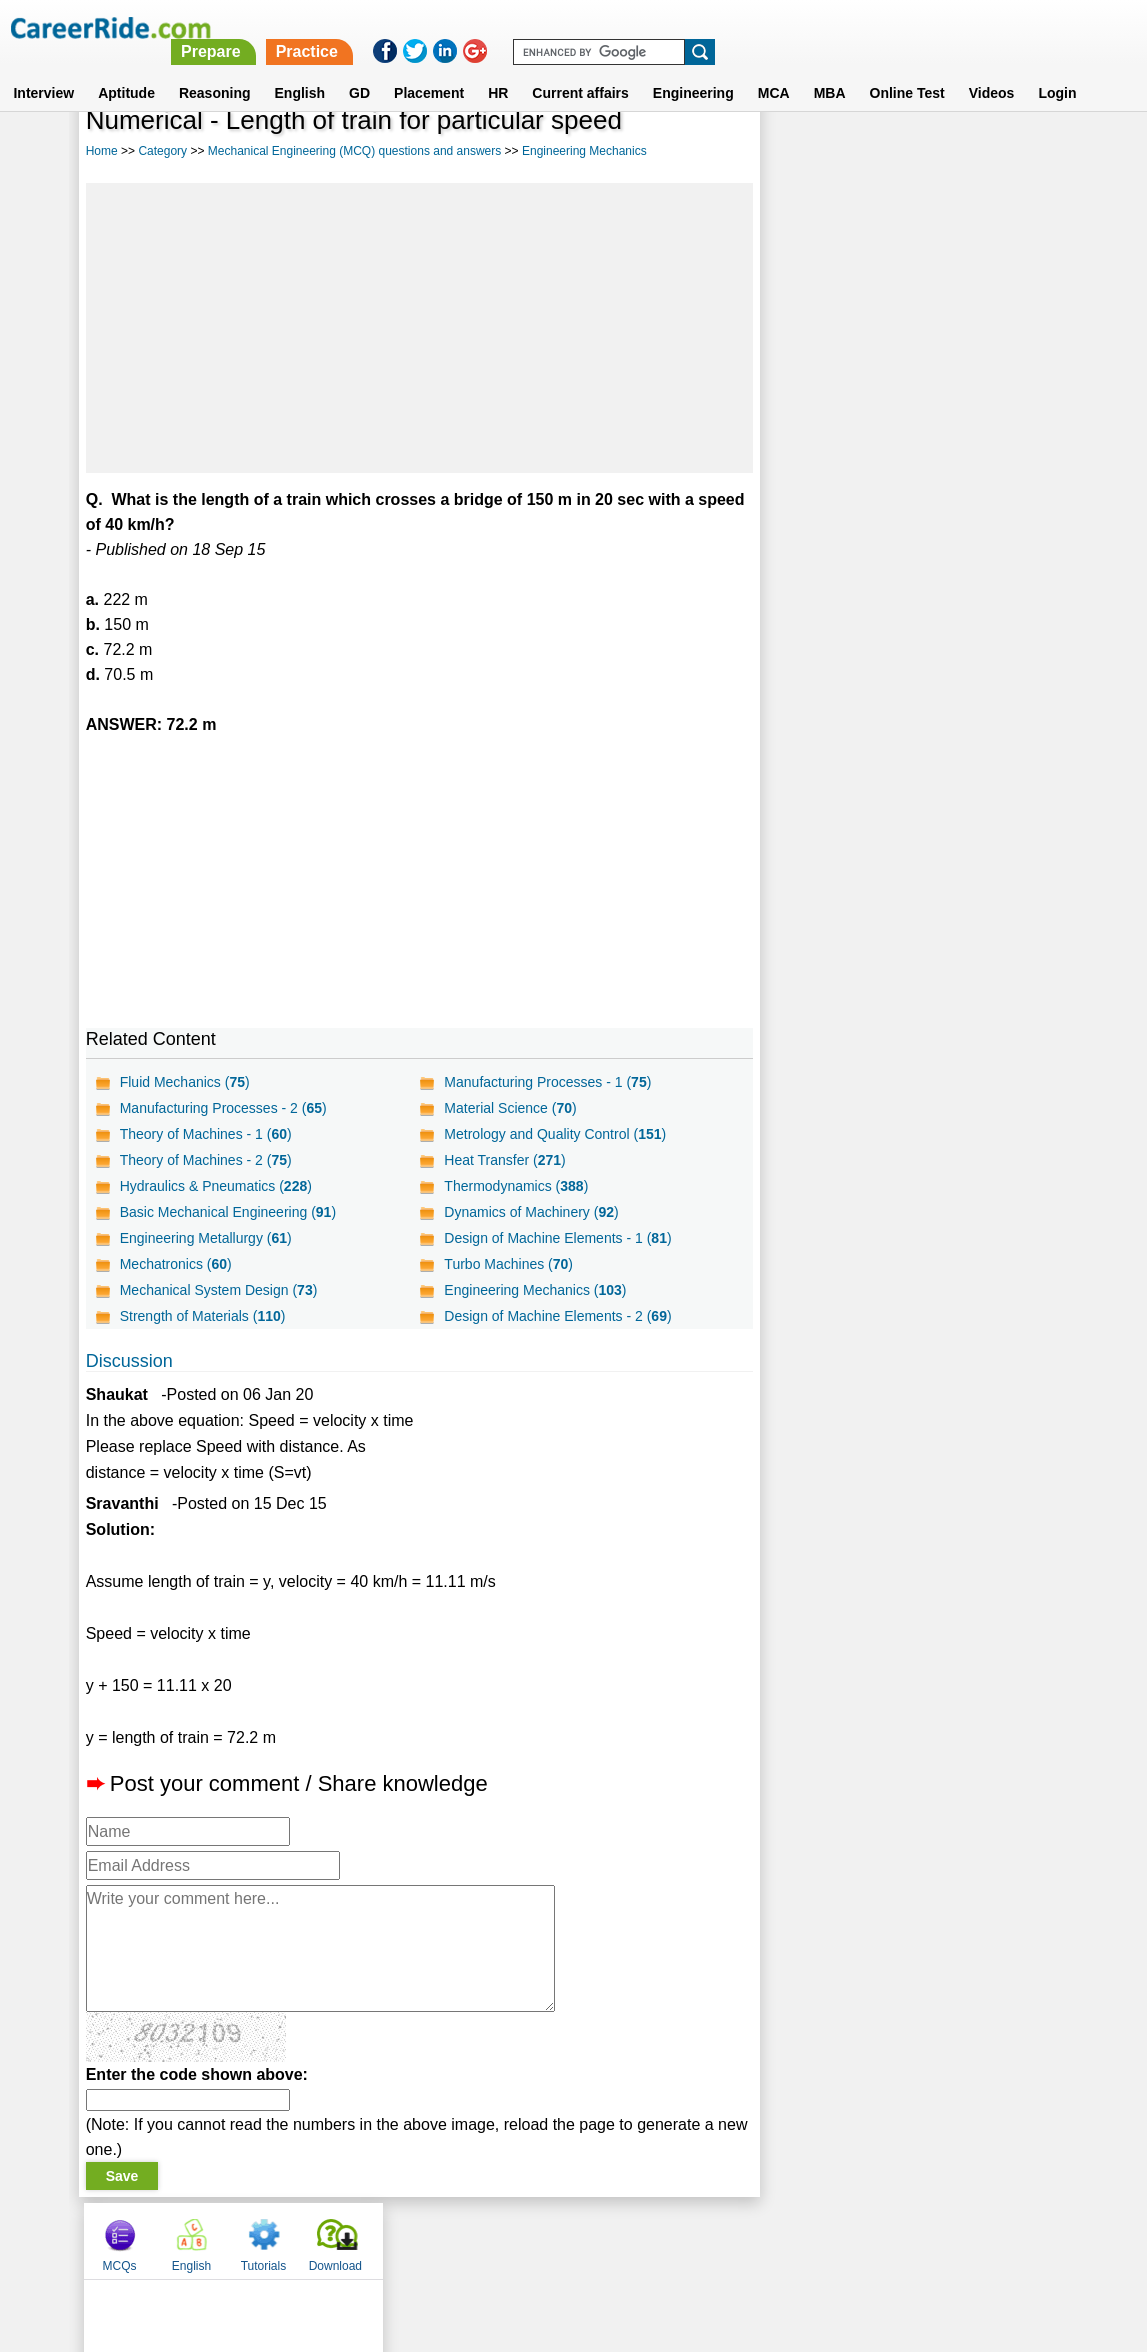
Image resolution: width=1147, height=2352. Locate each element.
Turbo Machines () (508, 1264)
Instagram (793, 2240)
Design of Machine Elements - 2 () (557, 1316)
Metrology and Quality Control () (555, 1134)
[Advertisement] (419, 328)
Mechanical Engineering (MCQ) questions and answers (354, 151)
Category (162, 151)
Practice (727, 27)
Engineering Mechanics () (535, 1290)
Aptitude (126, 69)
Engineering (693, 69)
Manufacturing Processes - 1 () (547, 1082)
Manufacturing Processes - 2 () (223, 1108)
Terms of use (565, 2240)
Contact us (472, 2240)
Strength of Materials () (203, 1316)
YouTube (715, 2240)
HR (498, 69)
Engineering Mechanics (584, 151)
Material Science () (510, 1108)
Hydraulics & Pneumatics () (216, 1186)
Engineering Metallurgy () (206, 1238)
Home (102, 151)
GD (359, 69)
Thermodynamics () (516, 1186)
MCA (774, 69)
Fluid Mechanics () (185, 1082)
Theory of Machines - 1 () (206, 1134)
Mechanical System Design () (219, 1290)
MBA (830, 69)
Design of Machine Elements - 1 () (557, 1238)
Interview (43, 69)
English (300, 69)
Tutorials (944, 153)
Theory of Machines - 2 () (206, 1160)
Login (1057, 69)
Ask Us (646, 2240)
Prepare (632, 27)
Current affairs (580, 69)
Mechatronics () (176, 1264)
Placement (429, 69)
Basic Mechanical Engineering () (228, 1212)
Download (1015, 153)
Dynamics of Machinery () (531, 1212)
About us (391, 2240)
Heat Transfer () (504, 1160)
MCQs (800, 153)
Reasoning (215, 69)
